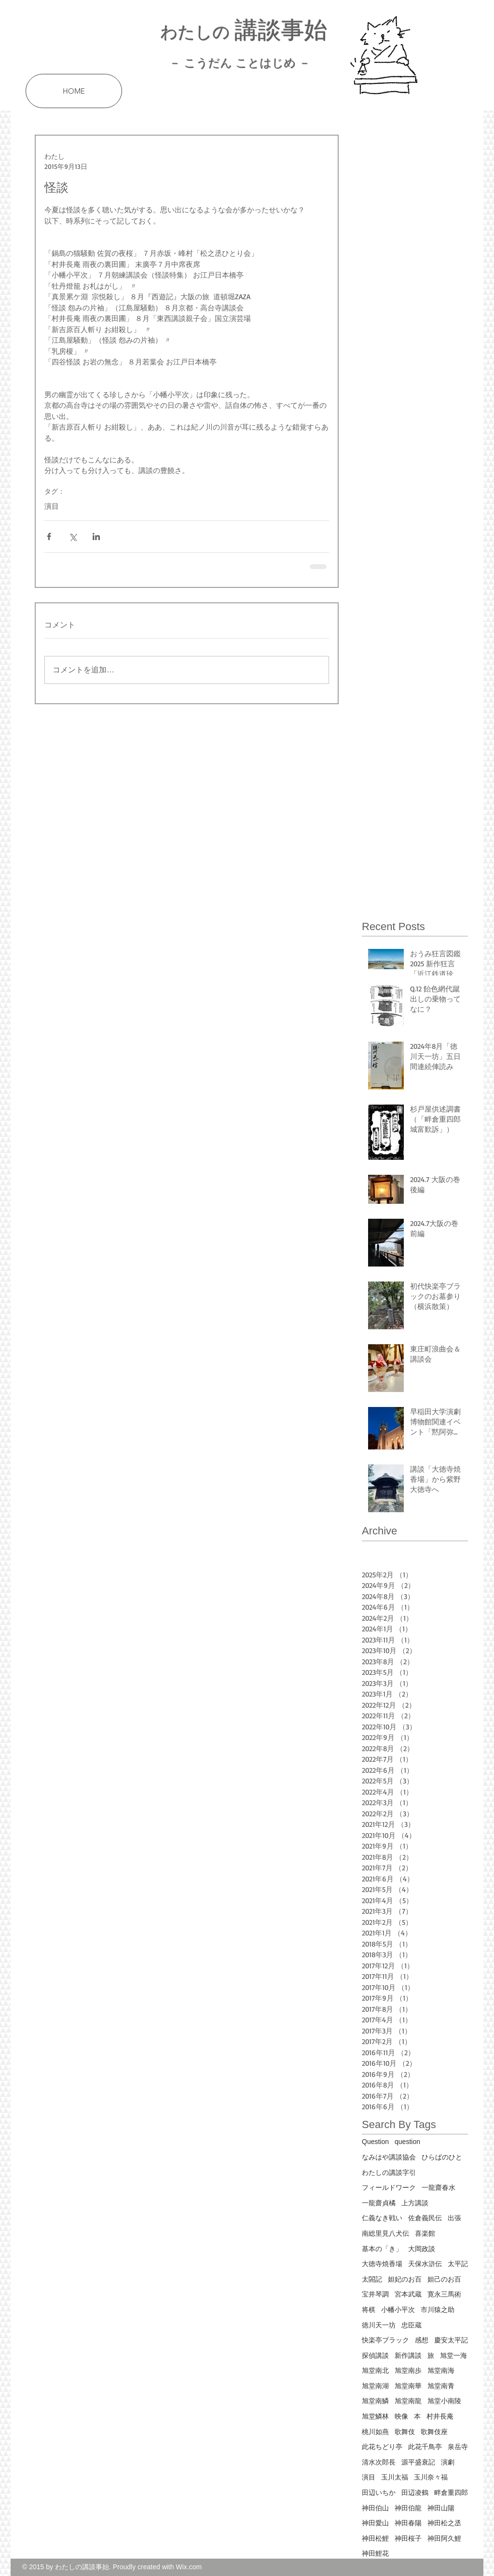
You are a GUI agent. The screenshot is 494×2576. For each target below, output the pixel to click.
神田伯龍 (408, 2508)
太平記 (458, 2264)
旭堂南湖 (375, 2386)
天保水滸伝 (425, 2264)
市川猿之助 (437, 2309)
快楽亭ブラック (385, 2340)
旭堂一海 (453, 2355)
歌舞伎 (405, 2432)
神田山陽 (440, 2508)
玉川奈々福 (431, 2477)
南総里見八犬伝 (385, 2233)
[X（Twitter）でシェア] (72, 536)
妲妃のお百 (405, 2279)
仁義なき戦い (382, 2218)
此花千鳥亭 (425, 2447)
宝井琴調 (375, 2294)
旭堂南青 (440, 2386)
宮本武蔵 (408, 2294)
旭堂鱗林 (375, 2416)
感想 (421, 2340)
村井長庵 (439, 2416)
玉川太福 (394, 2477)
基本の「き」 (382, 2249)
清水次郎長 (379, 2462)
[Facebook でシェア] (49, 536)
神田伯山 (375, 2508)
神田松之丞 (444, 2523)
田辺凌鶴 (414, 2492)
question (407, 2141)
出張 (454, 2218)
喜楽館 (425, 2233)
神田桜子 (408, 2538)
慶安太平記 (451, 2340)
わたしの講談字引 (389, 2172)
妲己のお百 (444, 2279)
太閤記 (372, 2279)
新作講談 (408, 2355)
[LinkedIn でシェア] (96, 536)
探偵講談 (375, 2355)
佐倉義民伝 (425, 2218)
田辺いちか (379, 2492)
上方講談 (414, 2203)
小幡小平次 (398, 2309)
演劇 (447, 2462)
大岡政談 (421, 2249)
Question (375, 2141)
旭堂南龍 (408, 2401)
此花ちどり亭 (382, 2447)
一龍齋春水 (438, 2187)
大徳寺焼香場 (382, 2264)
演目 (51, 506)
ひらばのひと (442, 2157)
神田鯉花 (375, 2553)
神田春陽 (408, 2523)
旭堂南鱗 (375, 2401)
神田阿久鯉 (444, 2538)
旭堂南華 (408, 2386)
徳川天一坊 (379, 2325)
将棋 (368, 2309)
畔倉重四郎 (451, 2492)
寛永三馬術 (444, 2294)
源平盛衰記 (418, 2462)
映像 (401, 2416)
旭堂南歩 (408, 2370)
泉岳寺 (458, 2447)
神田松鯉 (375, 2538)
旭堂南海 (440, 2370)
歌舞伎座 (434, 2432)
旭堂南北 (375, 2370)
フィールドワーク (389, 2187)
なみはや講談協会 (389, 2157)
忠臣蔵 (411, 2325)
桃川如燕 (375, 2432)
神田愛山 (375, 2523)
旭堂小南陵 (444, 2401)
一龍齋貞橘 (379, 2203)
